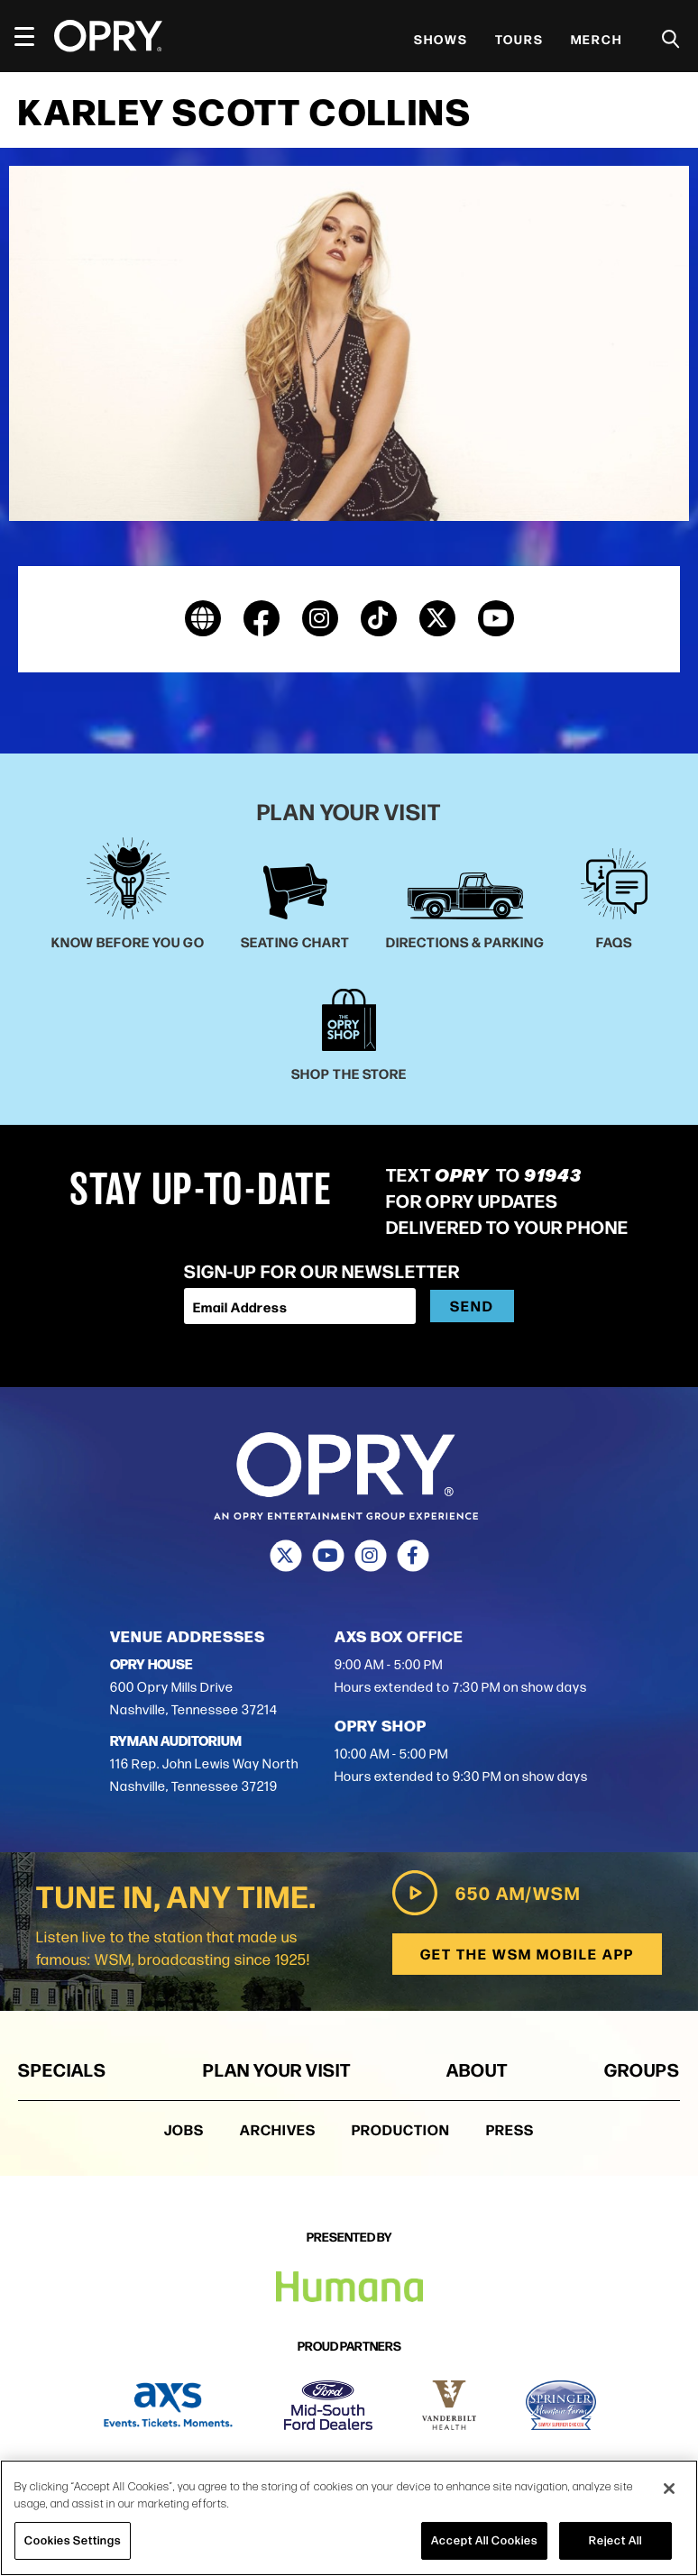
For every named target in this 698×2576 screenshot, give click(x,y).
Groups (642, 2069)
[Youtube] (328, 1557)
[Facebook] (412, 1557)
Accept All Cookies (484, 2540)
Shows (441, 39)
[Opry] (108, 36)
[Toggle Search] (671, 39)
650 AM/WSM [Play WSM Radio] (484, 1892)
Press (510, 2129)
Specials (62, 2069)
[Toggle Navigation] (32, 36)
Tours (519, 39)
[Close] (669, 2488)
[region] (349, 2518)
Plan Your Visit (277, 2069)
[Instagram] (370, 1557)
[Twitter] (285, 1557)
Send (472, 1306)
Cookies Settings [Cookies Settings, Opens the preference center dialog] (72, 2540)
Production (401, 2129)
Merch (596, 39)
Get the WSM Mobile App (526, 1953)
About (477, 2069)
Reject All (615, 2540)
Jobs (184, 2129)
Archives (278, 2129)
